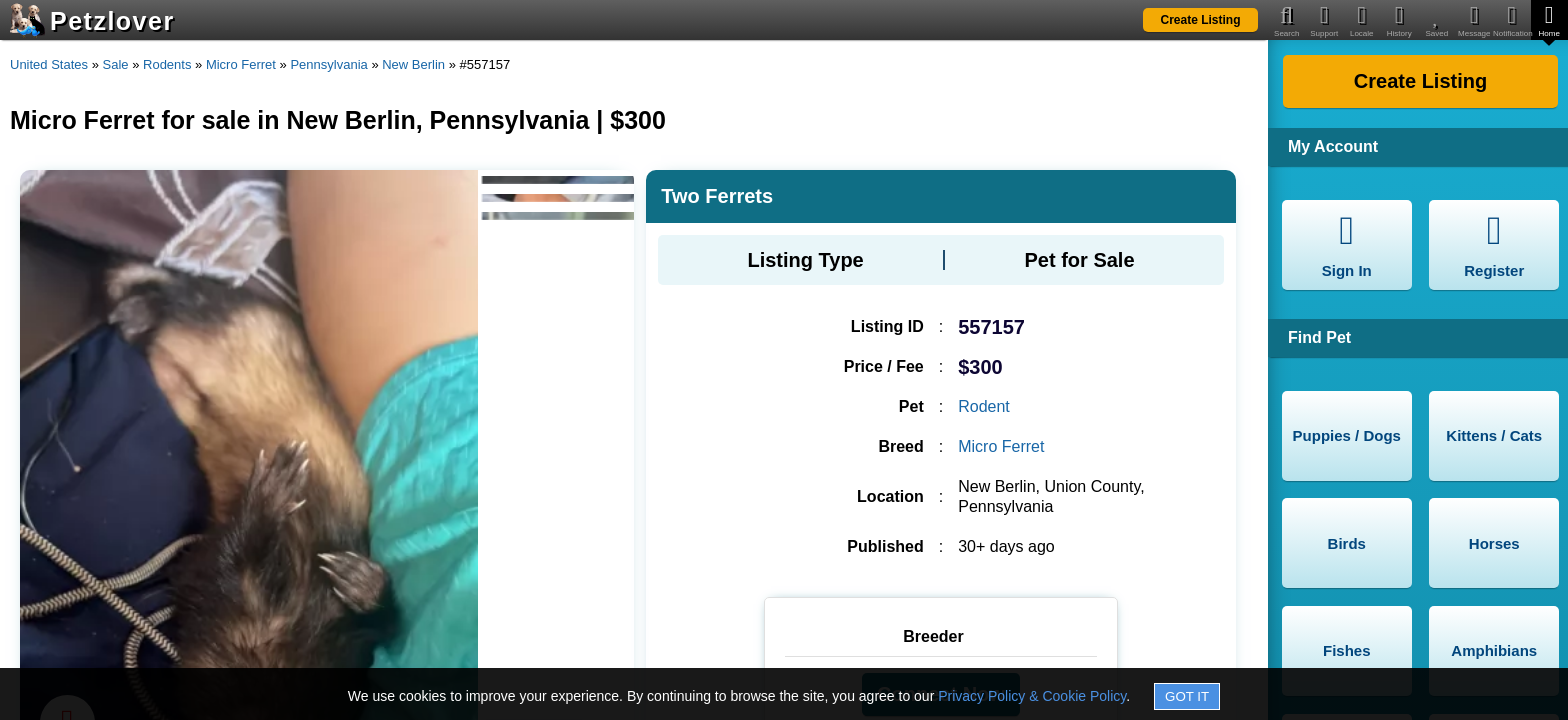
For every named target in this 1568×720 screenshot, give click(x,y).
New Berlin (413, 64)
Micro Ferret (241, 64)
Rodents (167, 64)
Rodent (984, 406)
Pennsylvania (328, 64)
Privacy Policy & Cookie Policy (1032, 696)
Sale (116, 64)
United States (49, 64)
